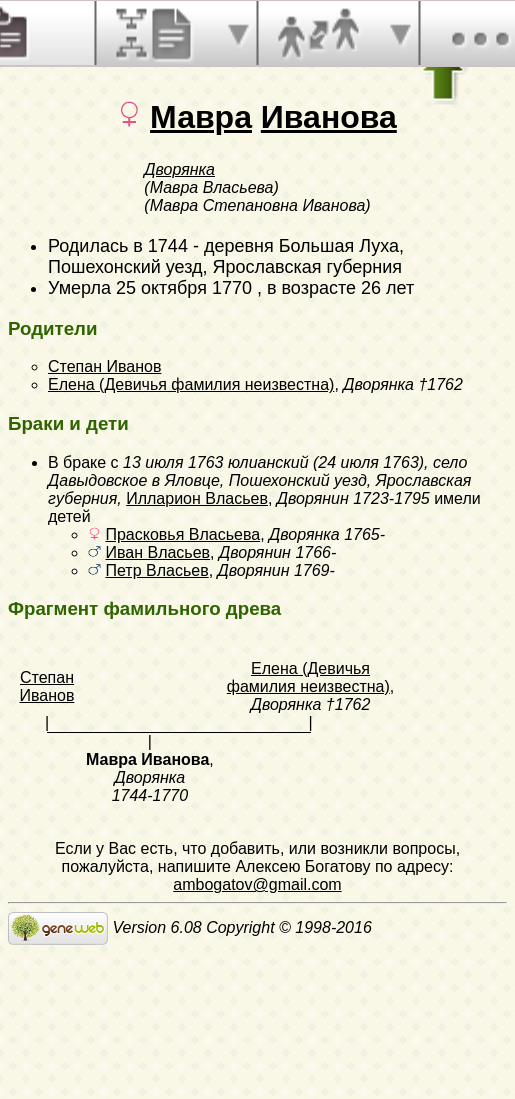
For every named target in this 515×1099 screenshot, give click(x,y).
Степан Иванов (104, 366)
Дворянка (179, 169)
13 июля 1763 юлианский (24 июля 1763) (273, 462)
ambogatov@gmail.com (257, 884)
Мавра (201, 117)
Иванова (329, 117)
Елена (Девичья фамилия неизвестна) (191, 384)
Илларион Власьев (197, 498)
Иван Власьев (157, 552)
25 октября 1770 (184, 288)
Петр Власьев (156, 570)
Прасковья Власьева (182, 534)
